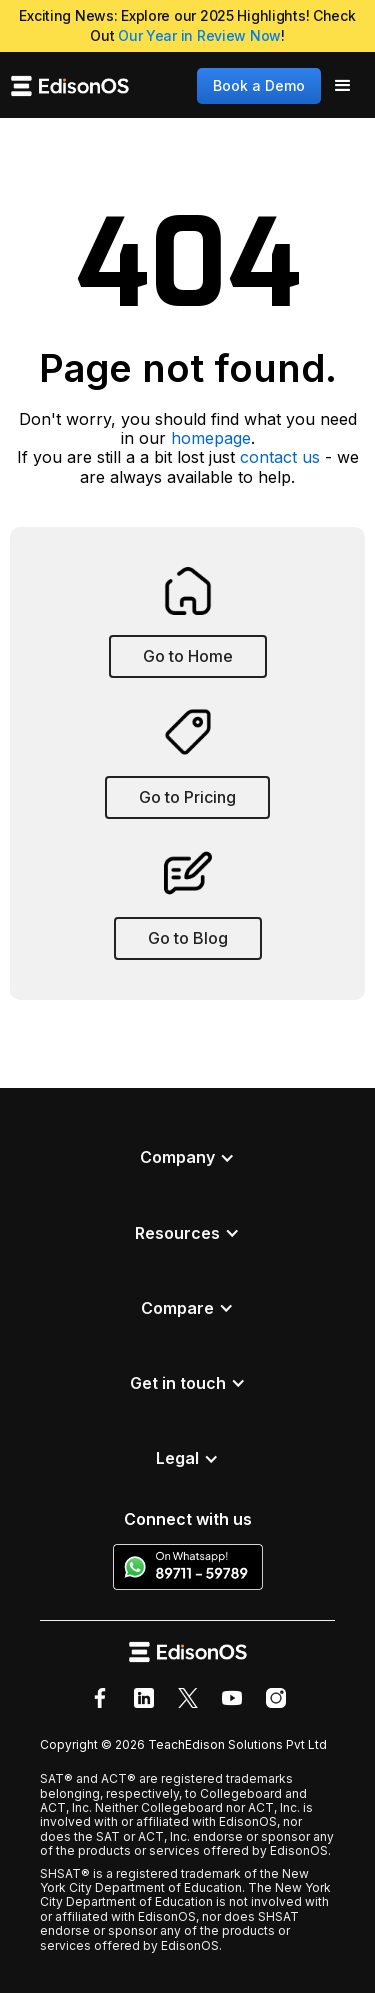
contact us (280, 457)
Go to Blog (188, 938)
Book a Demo (259, 85)
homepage (211, 438)
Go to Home (188, 656)
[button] (343, 86)
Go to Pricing (187, 797)
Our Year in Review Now (199, 35)
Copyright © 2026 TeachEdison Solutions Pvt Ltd (183, 1744)
